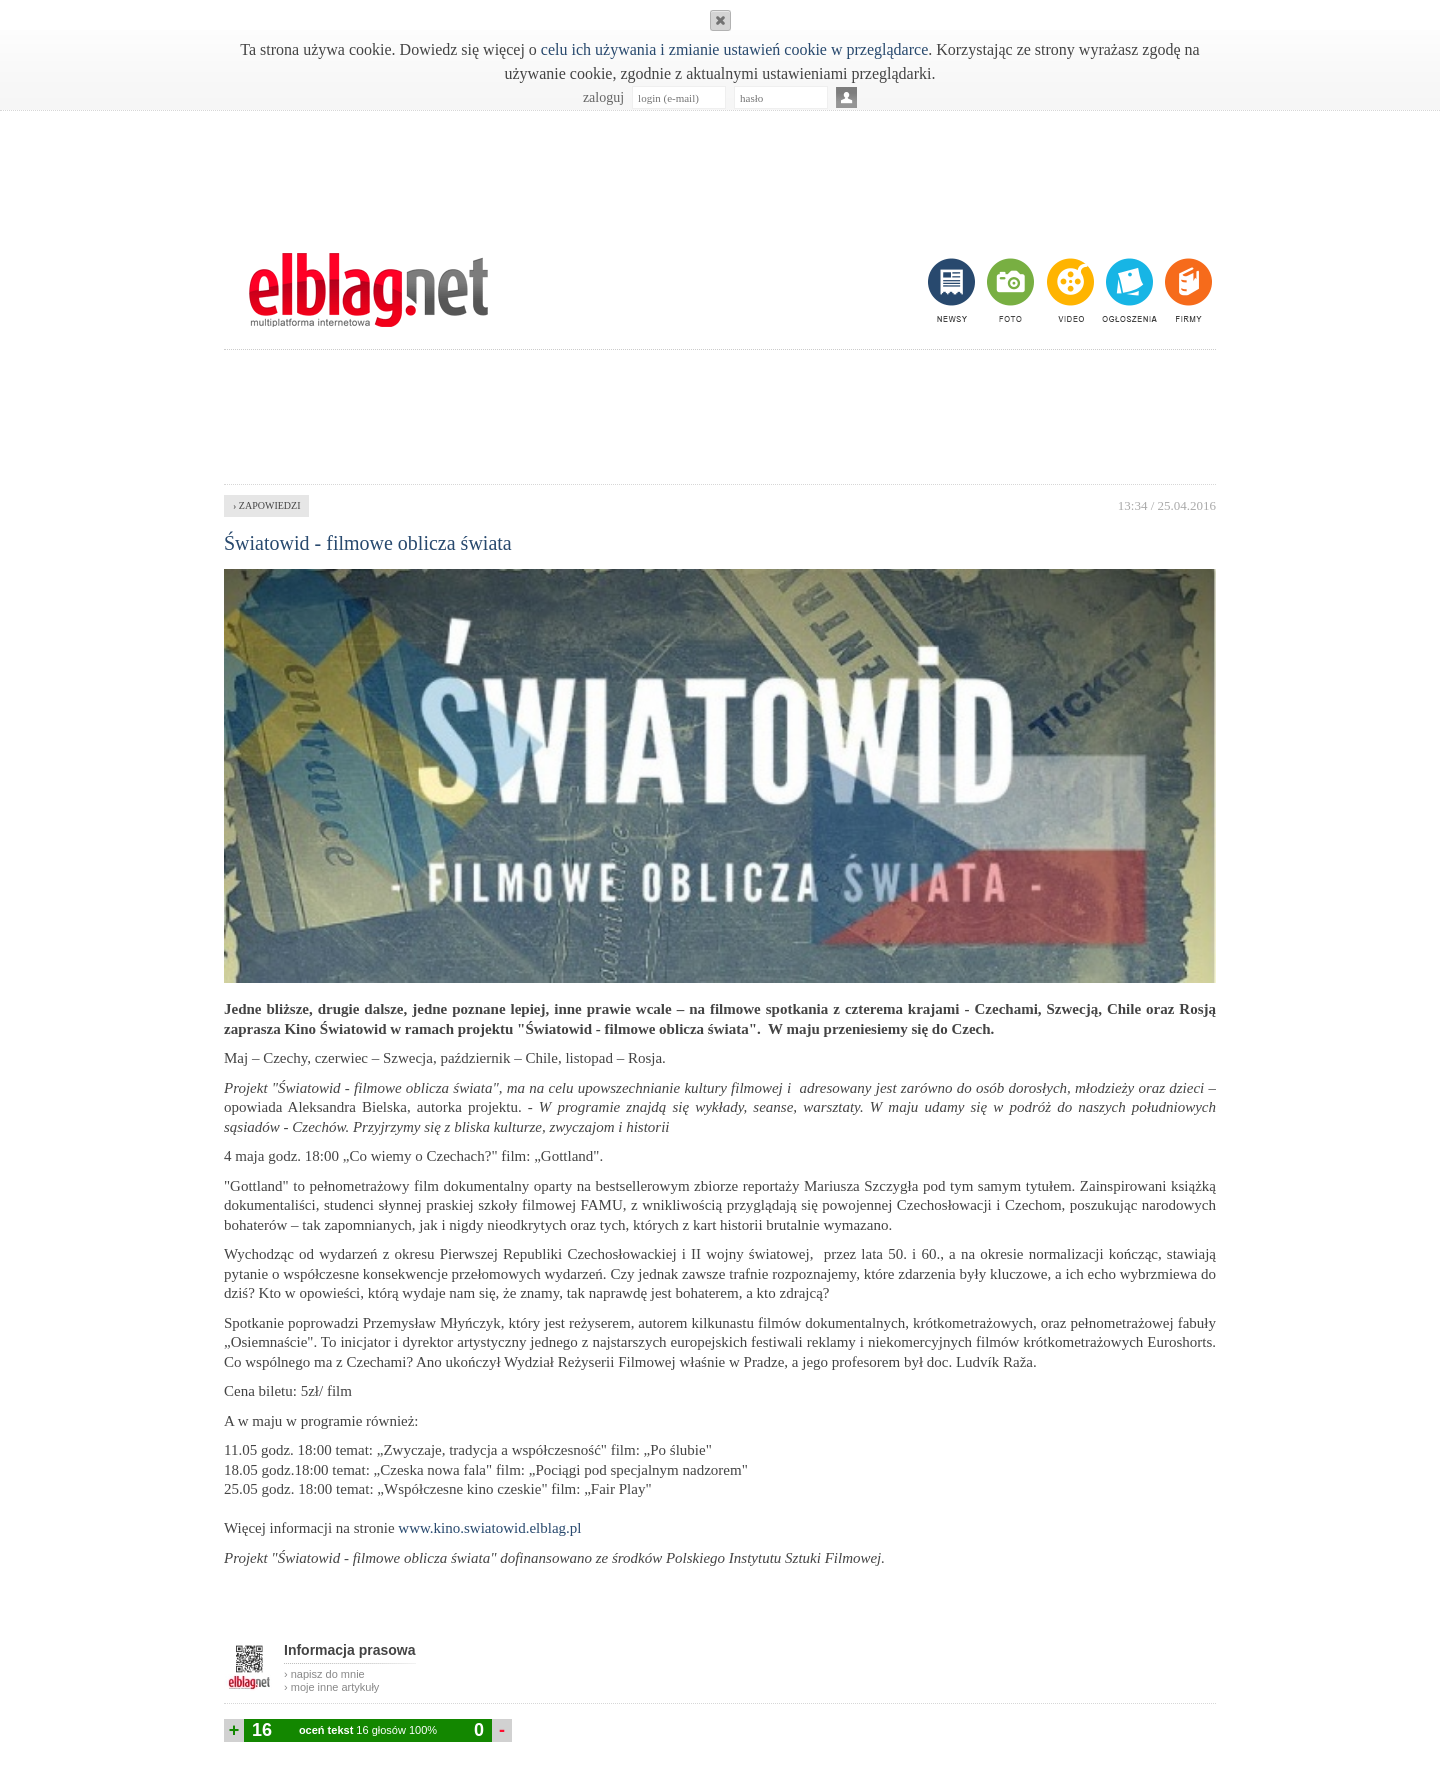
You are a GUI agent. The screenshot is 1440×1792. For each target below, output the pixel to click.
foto (1009, 290)
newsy (954, 290)
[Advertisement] (720, 171)
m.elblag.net (368, 290)
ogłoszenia (1127, 290)
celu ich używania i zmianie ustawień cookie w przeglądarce (734, 49)
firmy (1186, 290)
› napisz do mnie (324, 1674)
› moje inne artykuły (331, 1687)
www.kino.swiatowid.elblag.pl (489, 1528)
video (1068, 290)
